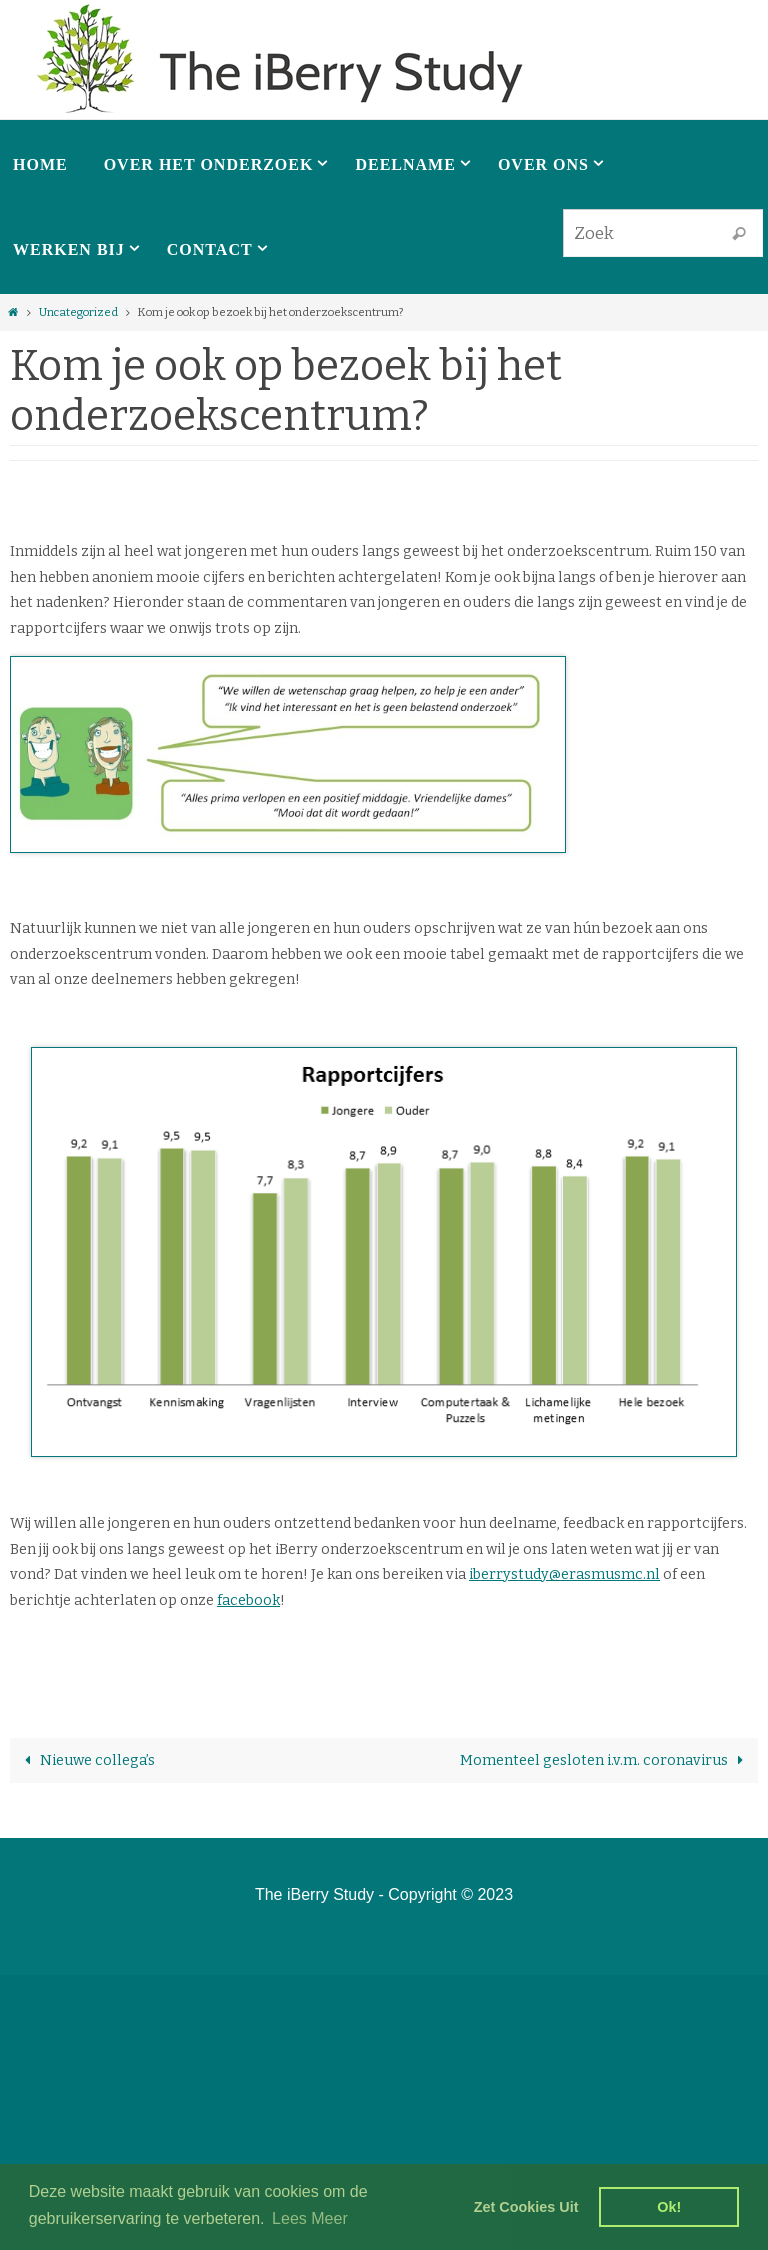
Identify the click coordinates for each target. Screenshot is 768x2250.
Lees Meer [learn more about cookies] (310, 2218)
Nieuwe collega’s (86, 1760)
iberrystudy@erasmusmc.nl (564, 1574)
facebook (248, 1600)
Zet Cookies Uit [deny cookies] (526, 2207)
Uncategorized (78, 312)
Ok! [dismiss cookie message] (669, 2207)
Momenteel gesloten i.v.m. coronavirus (605, 1760)
